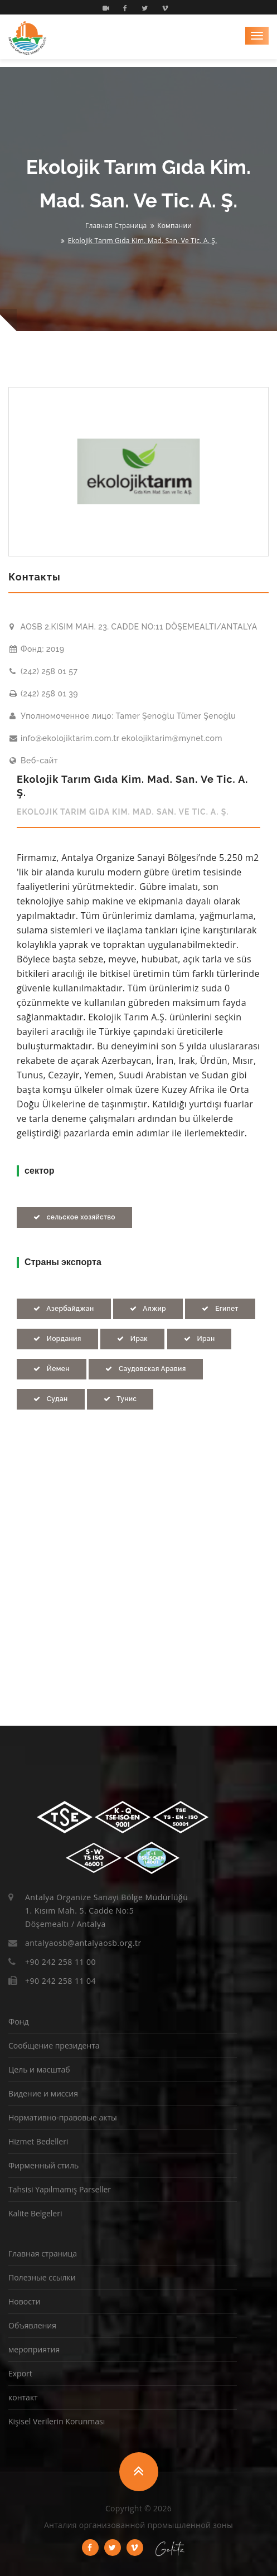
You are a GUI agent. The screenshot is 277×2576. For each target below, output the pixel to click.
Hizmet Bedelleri (38, 2141)
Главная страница (116, 225)
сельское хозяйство (74, 1217)
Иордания (57, 1339)
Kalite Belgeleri (35, 2213)
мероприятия (34, 2349)
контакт (23, 2397)
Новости (24, 2301)
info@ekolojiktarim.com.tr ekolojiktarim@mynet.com (115, 738)
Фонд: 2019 (36, 649)
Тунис (120, 1399)
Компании (174, 225)
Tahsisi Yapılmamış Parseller (59, 2189)
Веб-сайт (33, 760)
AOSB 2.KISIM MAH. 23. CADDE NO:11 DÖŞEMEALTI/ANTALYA (133, 626)
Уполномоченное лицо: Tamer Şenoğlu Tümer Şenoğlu (122, 715)
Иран (199, 1339)
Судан (50, 1399)
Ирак (132, 1339)
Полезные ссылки (42, 2277)
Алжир (148, 1309)
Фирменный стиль (43, 2165)
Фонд (18, 2021)
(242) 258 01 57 (43, 671)
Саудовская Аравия (145, 1369)
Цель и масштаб (39, 2069)
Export (20, 2373)
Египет (220, 1309)
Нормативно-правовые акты (62, 2117)
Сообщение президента (54, 2045)
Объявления (32, 2325)
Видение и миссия (43, 2093)
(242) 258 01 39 (43, 693)
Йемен (51, 1369)
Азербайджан (63, 1309)
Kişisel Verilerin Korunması (56, 2421)
